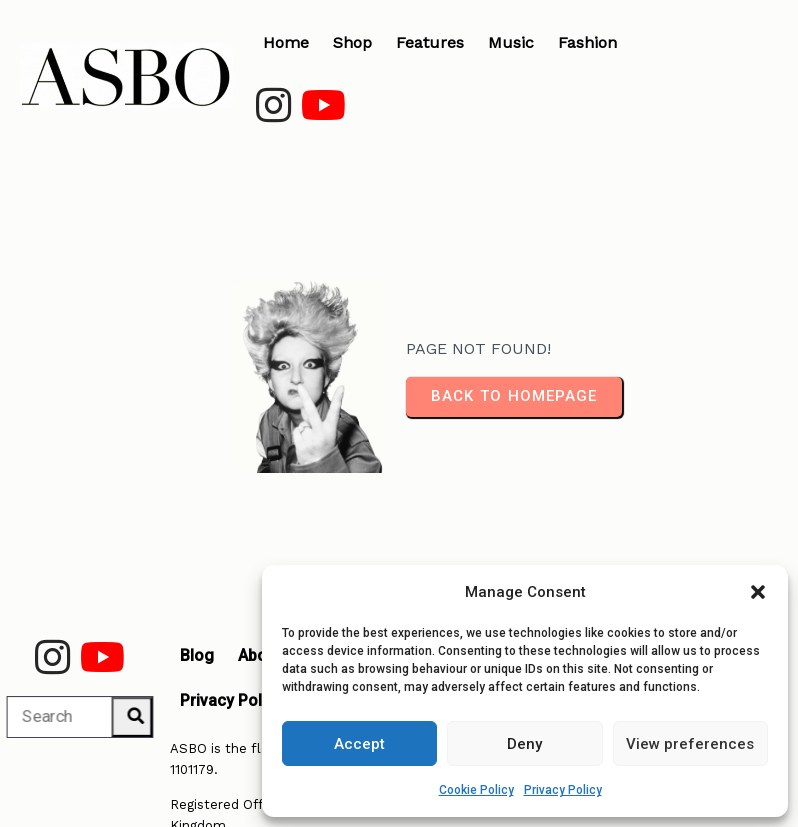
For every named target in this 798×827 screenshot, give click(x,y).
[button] (758, 592)
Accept (359, 744)
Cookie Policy (476, 790)
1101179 (192, 748)
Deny (524, 744)
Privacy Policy (563, 790)
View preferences (690, 744)
